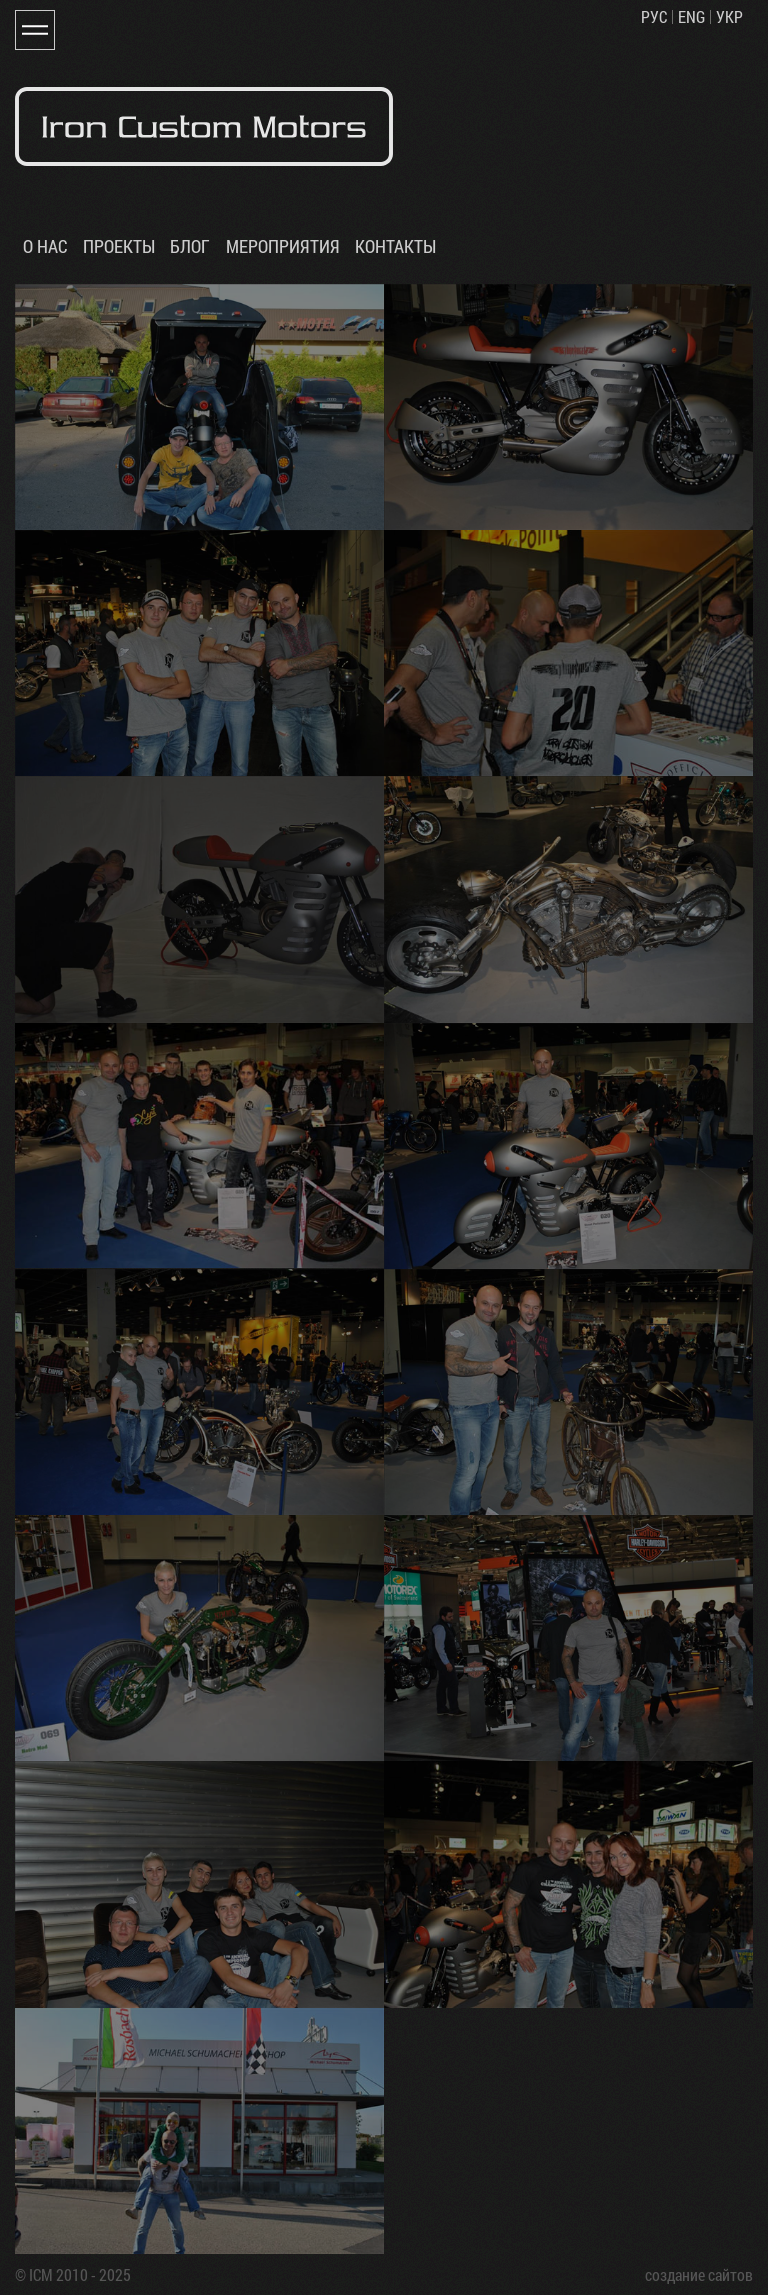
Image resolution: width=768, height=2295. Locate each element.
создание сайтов (699, 2274)
